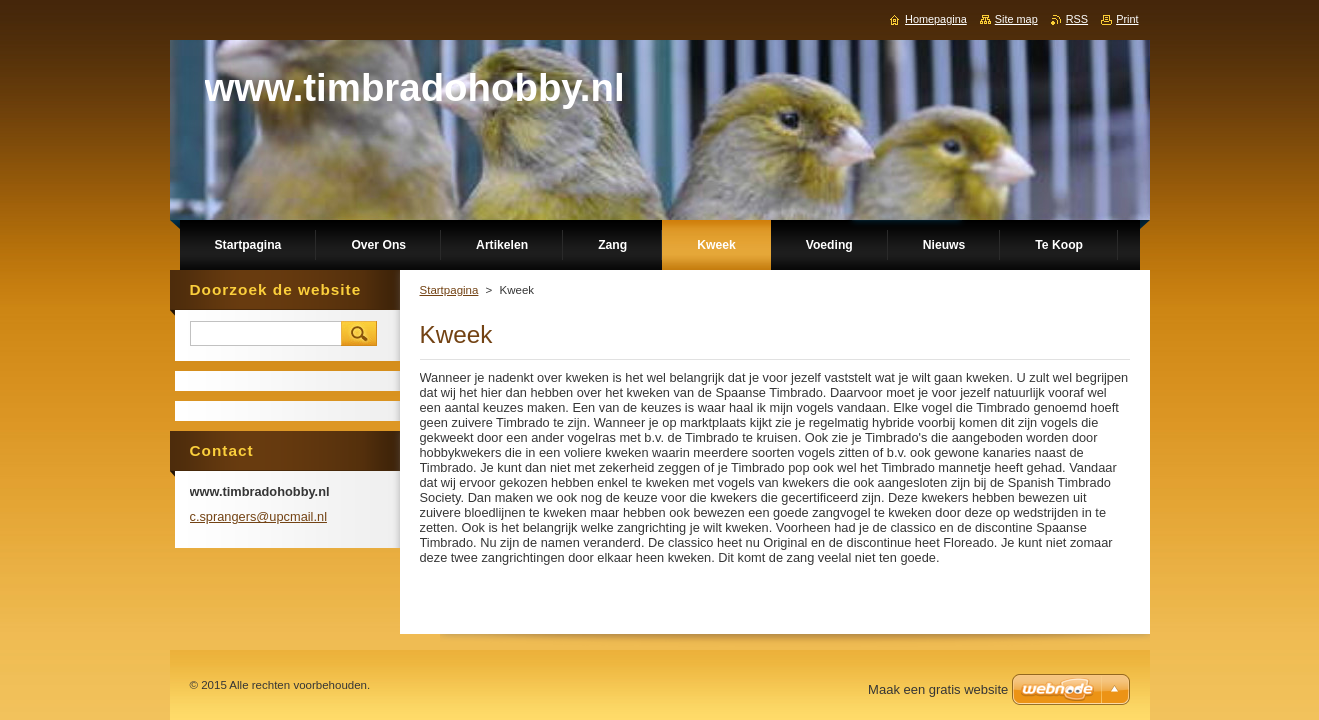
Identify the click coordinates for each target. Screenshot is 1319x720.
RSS (1077, 19)
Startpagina (449, 290)
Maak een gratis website (938, 689)
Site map (1016, 19)
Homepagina (936, 19)
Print (1127, 19)
